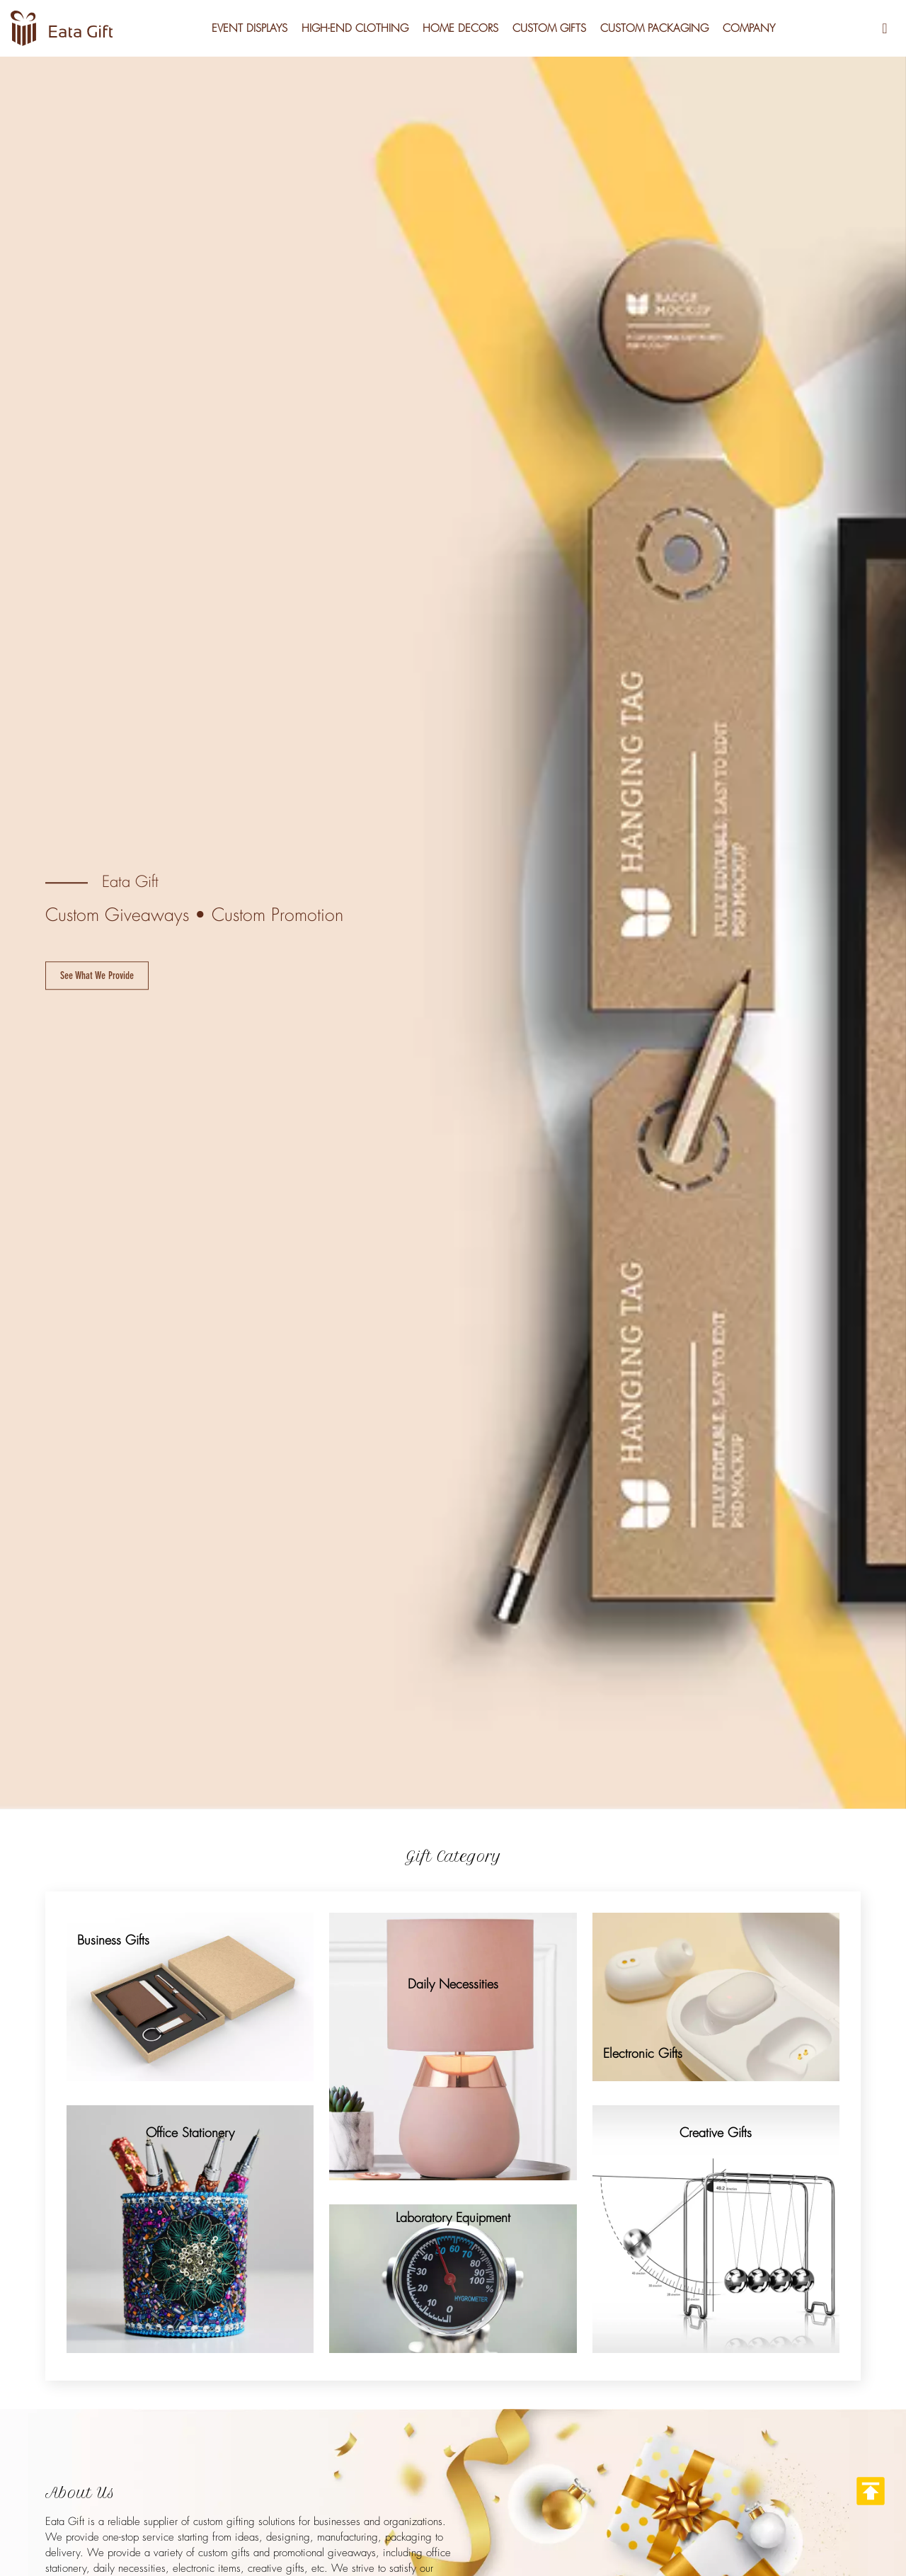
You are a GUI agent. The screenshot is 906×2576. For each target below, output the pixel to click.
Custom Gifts (549, 28)
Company (749, 28)
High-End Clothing (355, 28)
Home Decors (460, 28)
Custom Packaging (654, 28)
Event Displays (249, 28)
